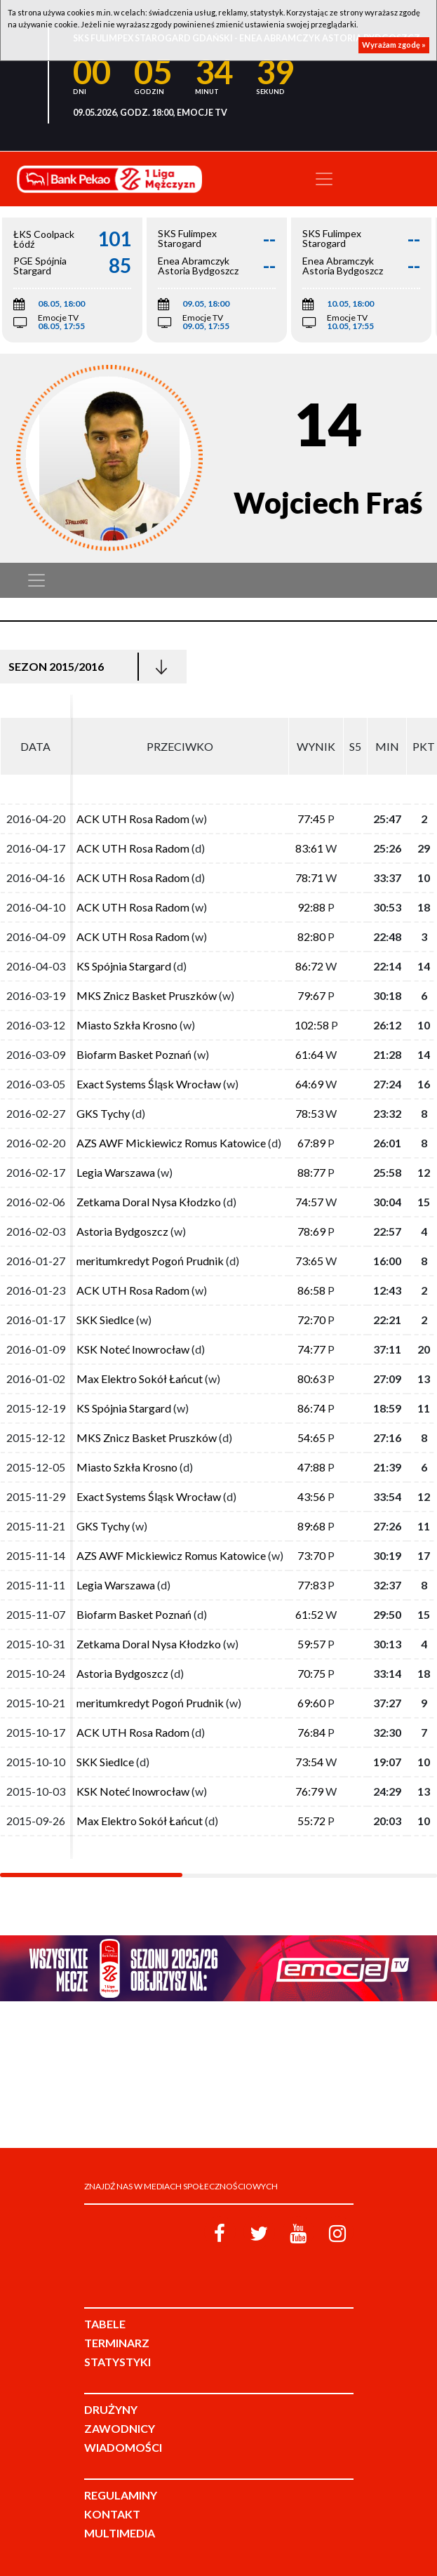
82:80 (311, 936)
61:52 (309, 1614)
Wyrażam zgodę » (394, 44)
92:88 (311, 907)
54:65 (311, 1437)
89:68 (311, 1526)
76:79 (309, 1791)
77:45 (311, 818)
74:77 (311, 1349)
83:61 (309, 848)
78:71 (309, 877)
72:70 (311, 1319)
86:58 (311, 1290)
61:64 (309, 1054)
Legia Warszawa (115, 1172)
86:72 (309, 966)
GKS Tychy (103, 1113)
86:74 (311, 1408)
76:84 (311, 1732)
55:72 (311, 1820)
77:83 (311, 1584)
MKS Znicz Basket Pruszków (146, 995)
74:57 (309, 1201)
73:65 (309, 1260)
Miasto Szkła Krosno (126, 1025)
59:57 (311, 1643)
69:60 (311, 1702)
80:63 (311, 1378)
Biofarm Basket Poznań (133, 1054)
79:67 (311, 995)
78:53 (309, 1113)
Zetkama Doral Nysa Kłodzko (148, 1201)
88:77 (311, 1172)
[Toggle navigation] (324, 179)
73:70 (311, 1555)
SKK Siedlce (105, 1319)
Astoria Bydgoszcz (122, 1231)
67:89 (311, 1142)
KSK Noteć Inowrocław (132, 1349)
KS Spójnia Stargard (123, 966)
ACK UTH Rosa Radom (132, 818)
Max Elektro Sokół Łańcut (139, 1378)
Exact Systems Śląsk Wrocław (148, 1083)
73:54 (309, 1761)
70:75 (311, 1673)
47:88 (311, 1467)
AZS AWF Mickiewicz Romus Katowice (171, 1142)
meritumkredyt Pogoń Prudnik (150, 1260)
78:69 (311, 1231)
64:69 (309, 1083)
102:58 (312, 1025)
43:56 (311, 1496)
